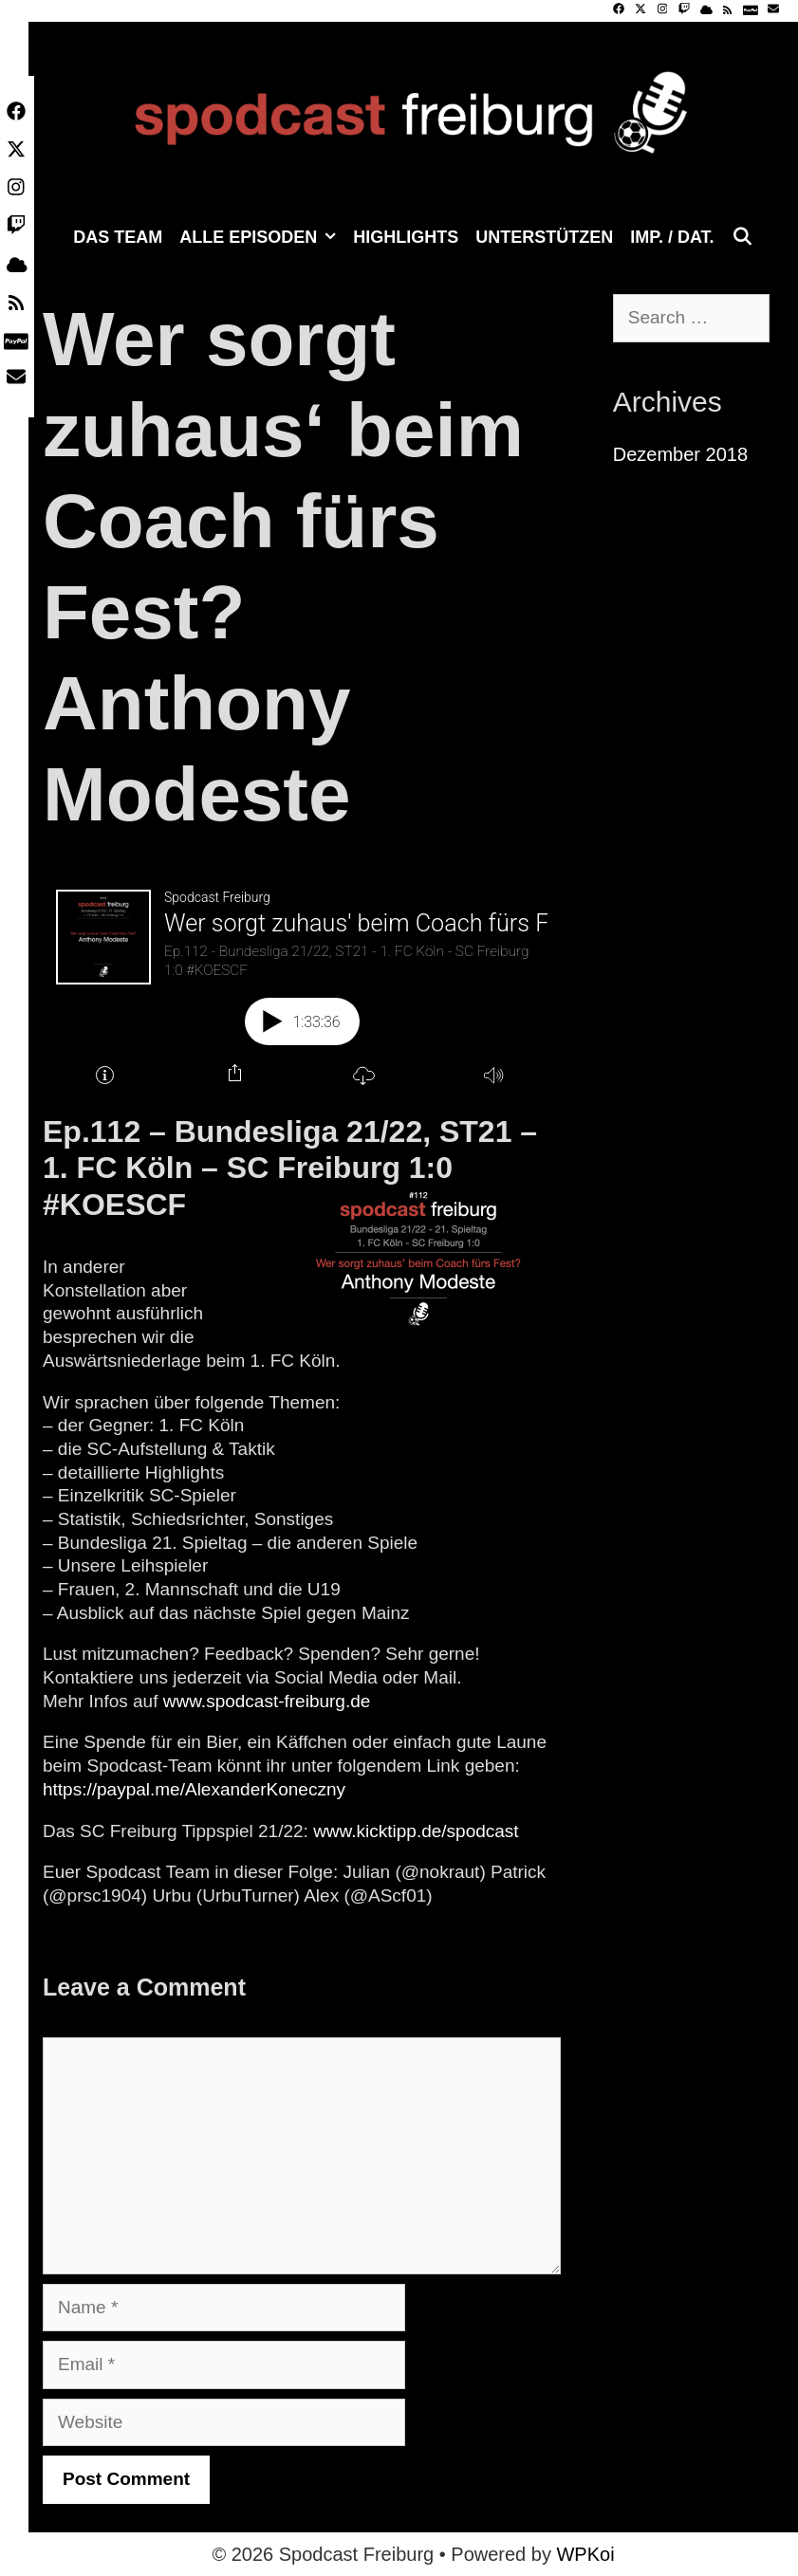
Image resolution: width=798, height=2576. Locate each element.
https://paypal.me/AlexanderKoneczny (194, 1789)
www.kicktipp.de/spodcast (416, 1831)
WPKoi (585, 2554)
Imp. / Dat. (672, 237)
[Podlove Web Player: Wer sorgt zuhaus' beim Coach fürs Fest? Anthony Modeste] (302, 984)
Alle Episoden (261, 237)
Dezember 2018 (680, 454)
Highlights (405, 237)
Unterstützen (544, 237)
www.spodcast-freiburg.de (267, 1701)
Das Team (117, 237)
